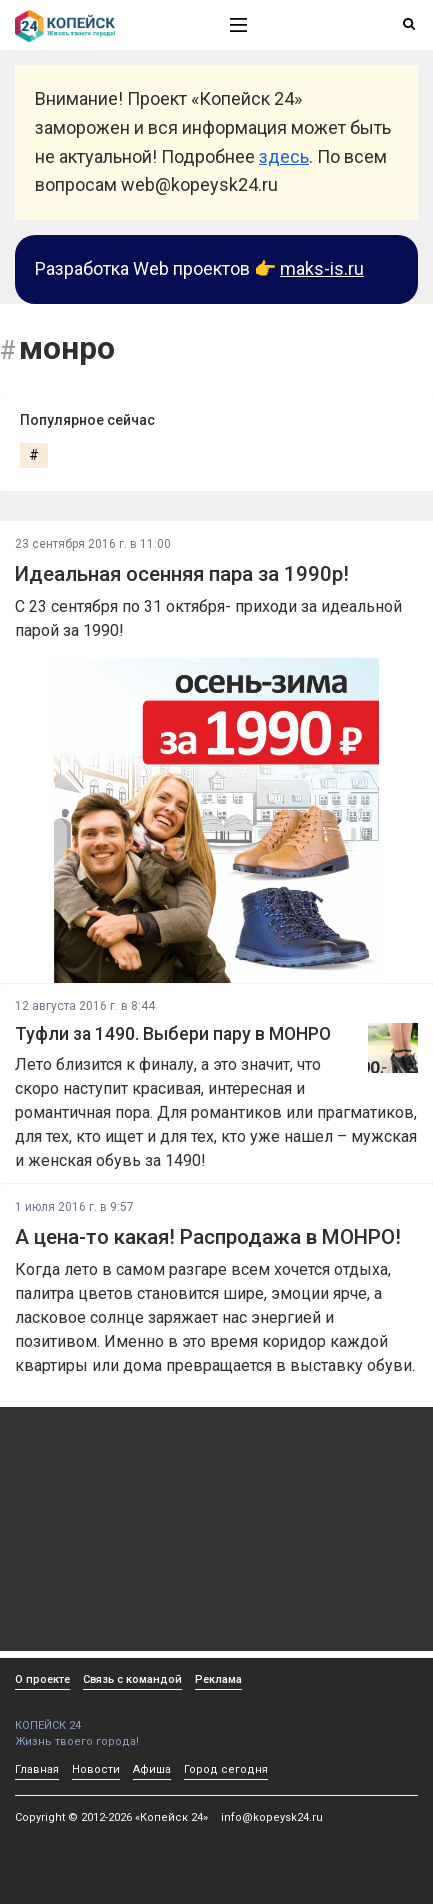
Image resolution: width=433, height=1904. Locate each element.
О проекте (42, 1679)
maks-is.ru (322, 268)
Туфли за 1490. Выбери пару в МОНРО (173, 1034)
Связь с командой (132, 1679)
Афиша (152, 1769)
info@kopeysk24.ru (272, 1817)
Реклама (218, 1679)
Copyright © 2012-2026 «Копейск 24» (111, 1817)
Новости (96, 1769)
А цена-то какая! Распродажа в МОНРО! (208, 1237)
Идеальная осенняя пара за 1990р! (182, 574)
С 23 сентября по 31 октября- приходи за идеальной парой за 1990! (208, 618)
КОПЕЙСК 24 (101, 1718)
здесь (284, 156)
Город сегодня (226, 1769)
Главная (37, 1769)
